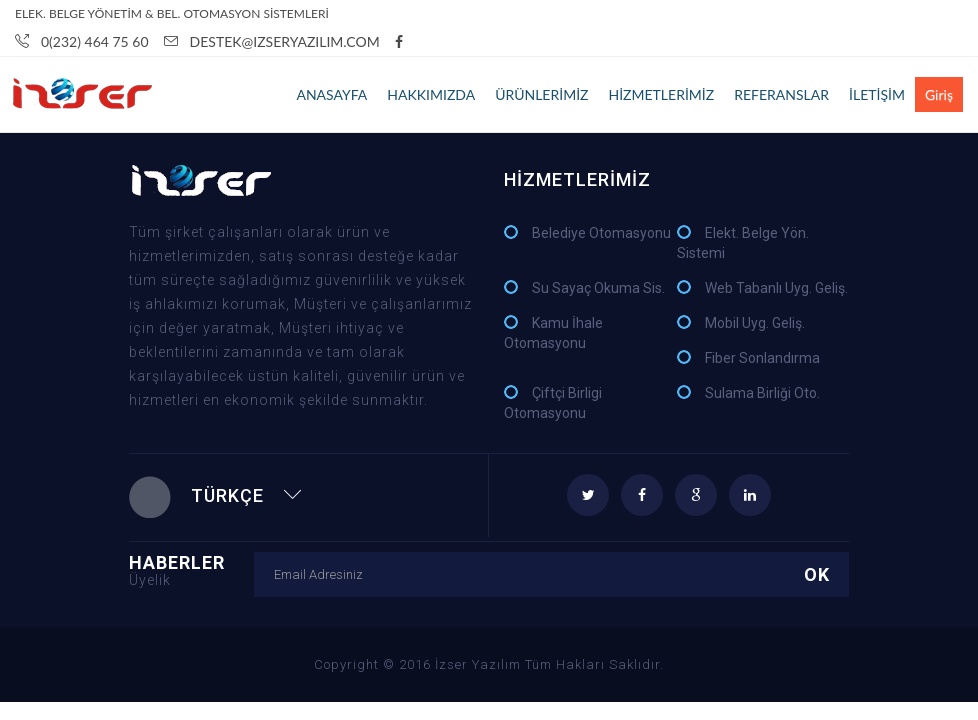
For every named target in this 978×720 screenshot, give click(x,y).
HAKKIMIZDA (431, 94)
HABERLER (191, 569)
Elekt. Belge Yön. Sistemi (743, 243)
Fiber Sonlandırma (762, 358)
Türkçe (216, 495)
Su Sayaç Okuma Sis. (598, 288)
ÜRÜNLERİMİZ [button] (541, 94)
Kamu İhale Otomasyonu (553, 333)
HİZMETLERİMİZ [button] (661, 94)
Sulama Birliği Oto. (762, 393)
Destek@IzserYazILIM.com (272, 41)
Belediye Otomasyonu (601, 233)
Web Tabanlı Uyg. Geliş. (776, 288)
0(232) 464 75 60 (82, 41)
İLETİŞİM (877, 94)
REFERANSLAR (781, 94)
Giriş (939, 94)
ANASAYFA (331, 94)
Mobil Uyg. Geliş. (755, 323)
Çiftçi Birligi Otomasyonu (553, 403)
